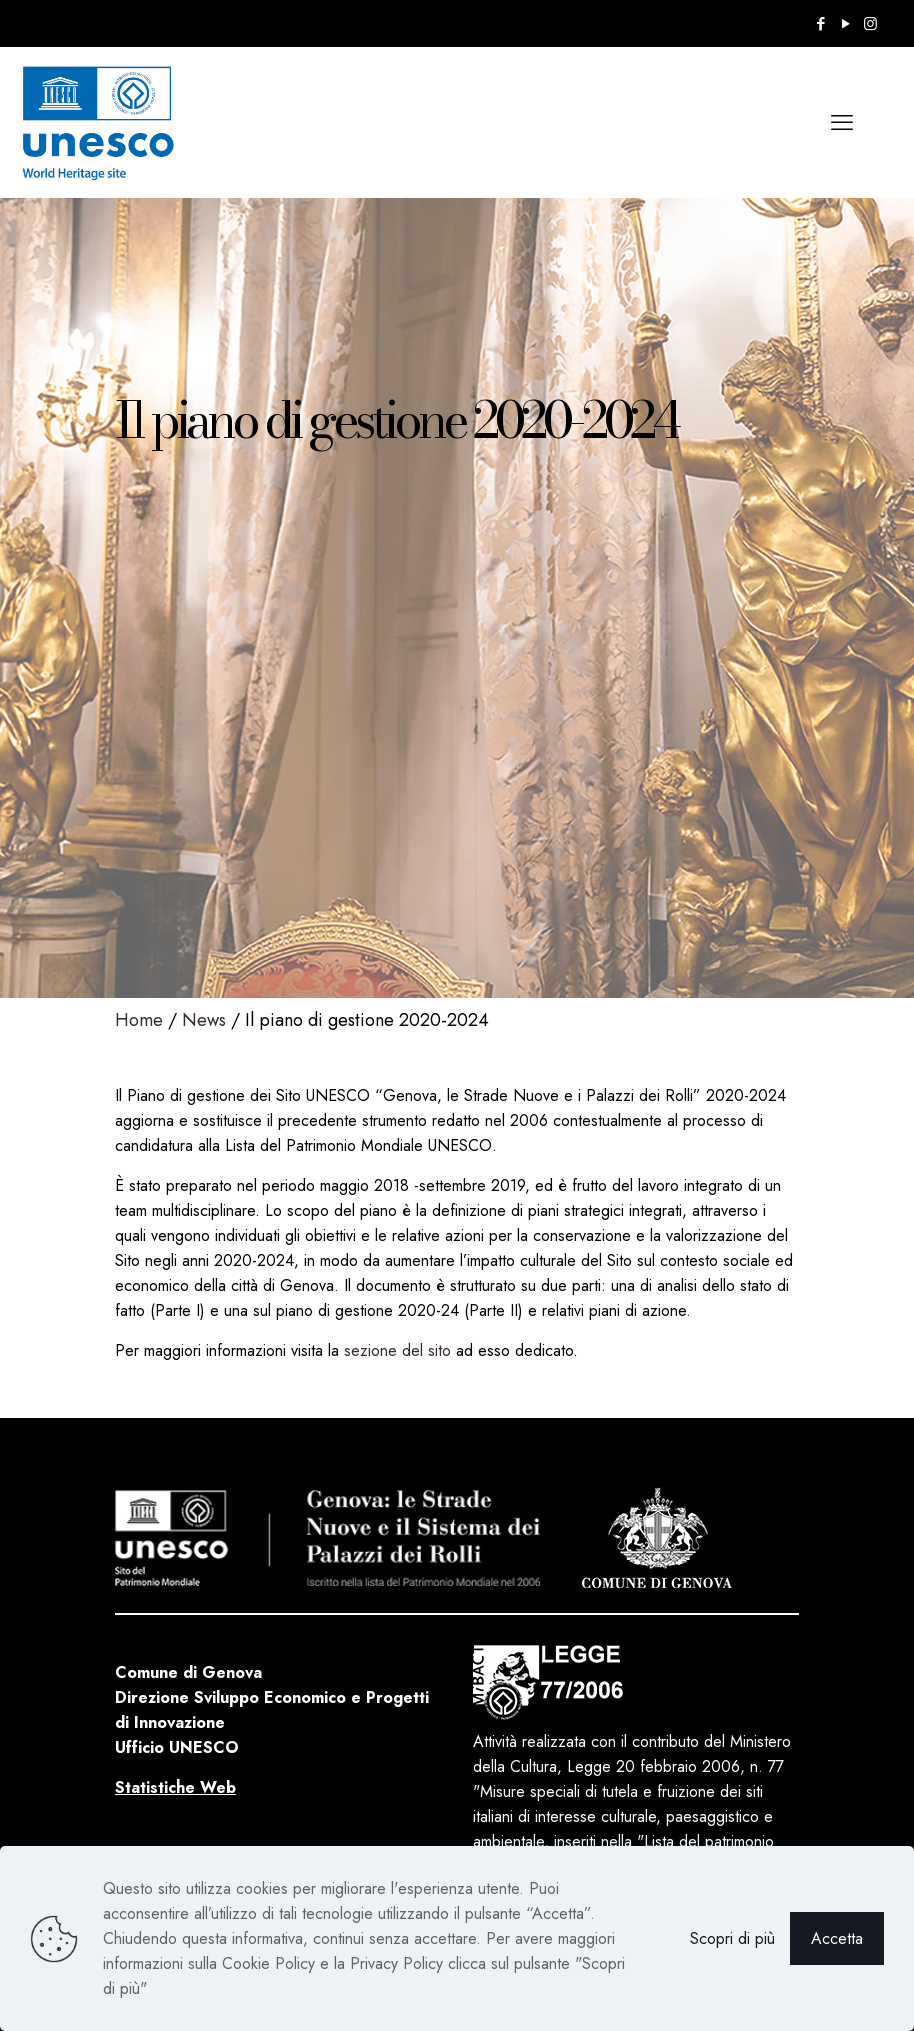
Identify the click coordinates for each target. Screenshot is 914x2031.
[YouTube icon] (845, 24)
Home (139, 1020)
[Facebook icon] (820, 24)
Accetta (837, 1938)
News (204, 1020)
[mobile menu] (842, 122)
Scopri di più (732, 1938)
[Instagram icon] (870, 24)
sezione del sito (397, 1350)
